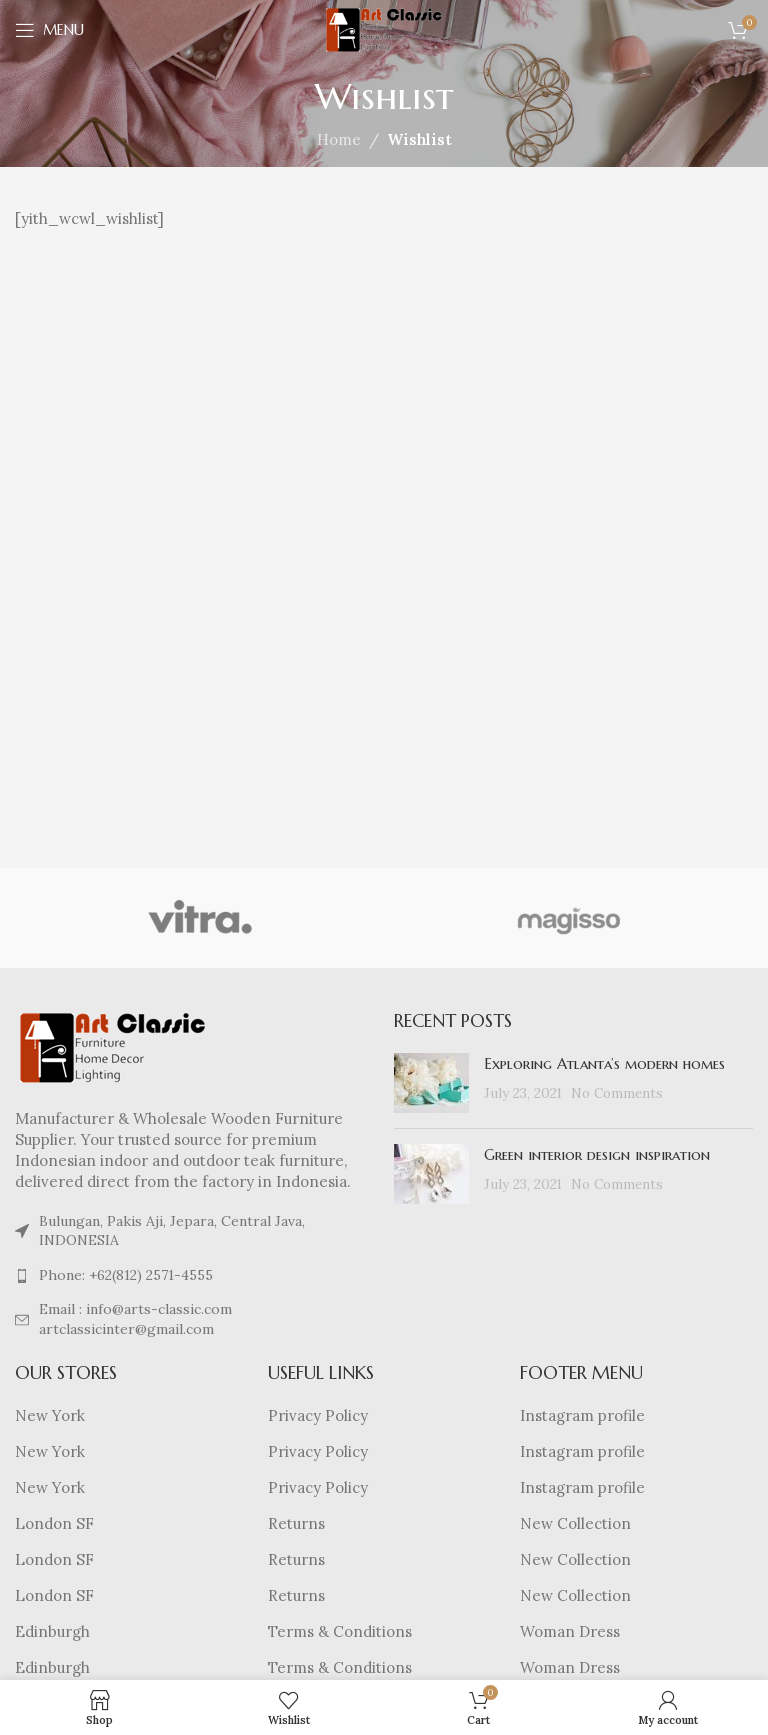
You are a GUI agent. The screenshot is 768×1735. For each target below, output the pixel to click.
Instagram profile (582, 1415)
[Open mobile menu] (49, 30)
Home (339, 139)
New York (50, 1415)
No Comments (617, 1093)
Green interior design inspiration (597, 1154)
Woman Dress (570, 1631)
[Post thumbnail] (431, 1083)
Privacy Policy (318, 1415)
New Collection (575, 1523)
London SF (54, 1523)
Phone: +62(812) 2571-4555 (126, 1275)
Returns (296, 1523)
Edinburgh (52, 1631)
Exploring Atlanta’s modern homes (604, 1063)
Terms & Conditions (340, 1631)
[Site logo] (384, 28)
